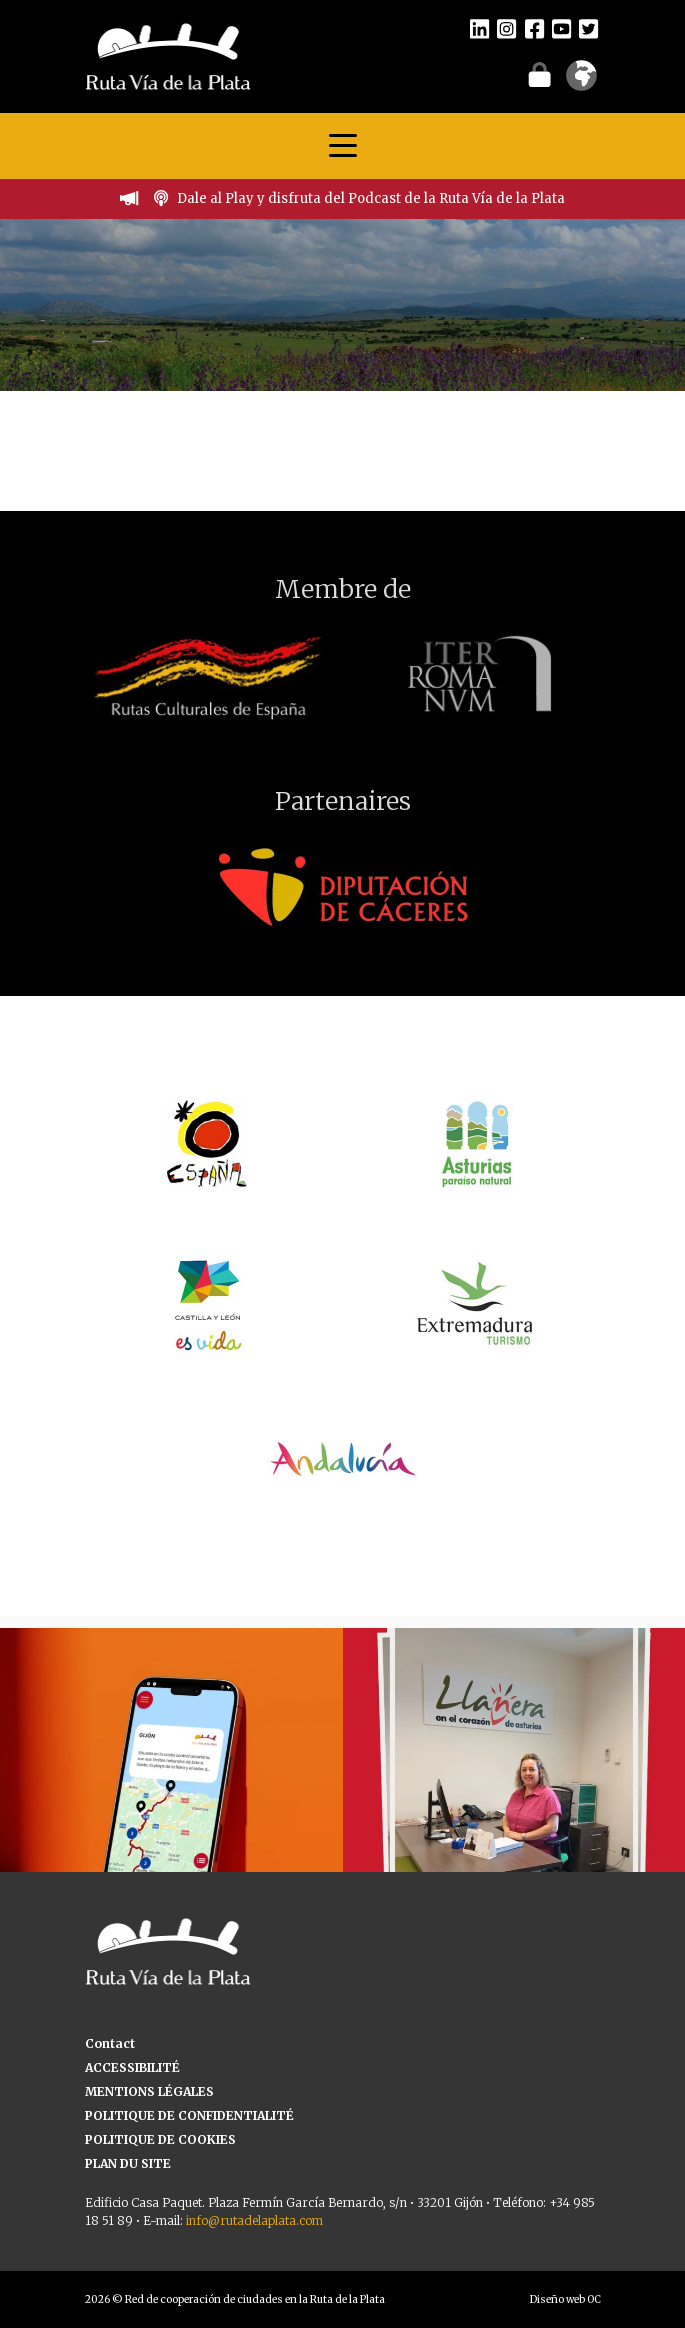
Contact (110, 2043)
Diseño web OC (565, 2299)
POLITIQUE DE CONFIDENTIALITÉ (189, 2115)
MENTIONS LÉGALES (149, 2091)
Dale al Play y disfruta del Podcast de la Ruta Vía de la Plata (371, 198)
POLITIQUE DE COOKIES (160, 2139)
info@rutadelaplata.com (254, 2220)
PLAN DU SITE (128, 2163)
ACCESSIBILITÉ (132, 2067)
